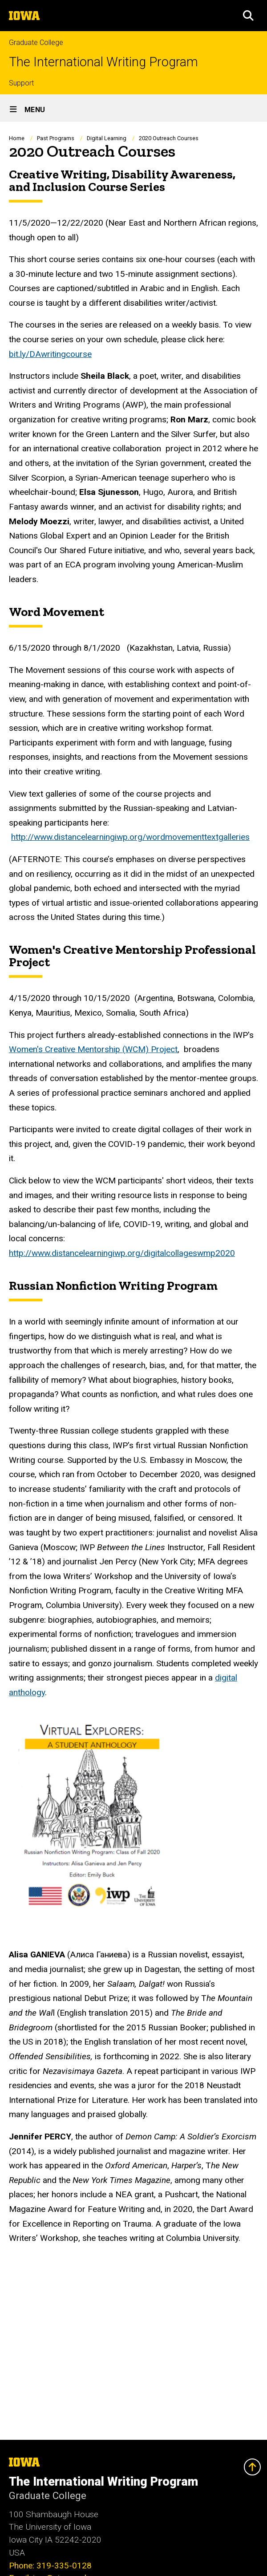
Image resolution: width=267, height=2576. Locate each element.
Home (16, 138)
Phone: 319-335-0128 (50, 2565)
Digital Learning (106, 138)
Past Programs (55, 138)
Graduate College (36, 42)
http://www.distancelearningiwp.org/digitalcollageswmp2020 (122, 1253)
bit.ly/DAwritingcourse (50, 354)
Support (21, 83)
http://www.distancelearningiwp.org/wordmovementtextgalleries (130, 837)
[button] (248, 15)
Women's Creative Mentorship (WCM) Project (93, 1049)
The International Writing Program (103, 62)
